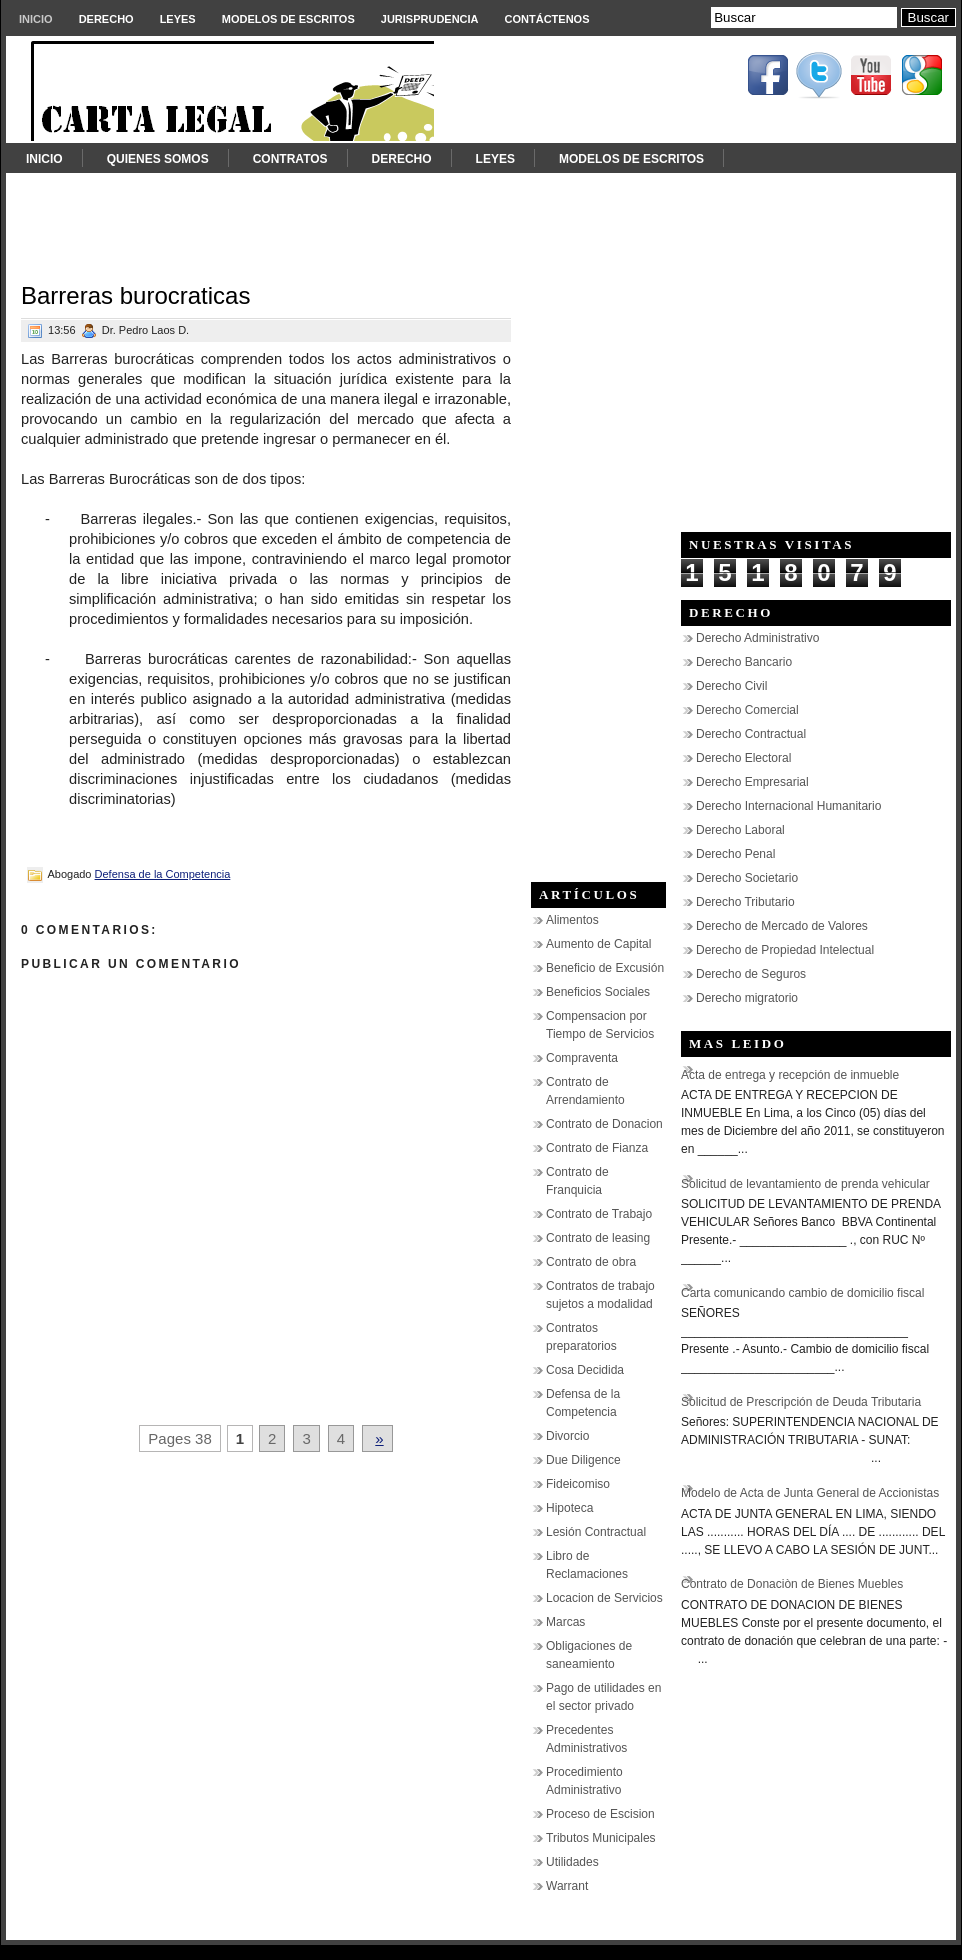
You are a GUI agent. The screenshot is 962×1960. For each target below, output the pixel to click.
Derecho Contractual (751, 734)
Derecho (106, 19)
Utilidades (572, 1862)
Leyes (178, 19)
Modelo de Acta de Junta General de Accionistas (810, 1493)
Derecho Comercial (747, 710)
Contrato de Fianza (597, 1148)
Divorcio (567, 1436)
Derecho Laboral (740, 830)
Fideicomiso (578, 1484)
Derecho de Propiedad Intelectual (785, 950)
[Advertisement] (481, 218)
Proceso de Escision (600, 1814)
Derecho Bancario (744, 662)
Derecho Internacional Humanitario (788, 806)
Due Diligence (583, 1460)
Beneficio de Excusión (605, 968)
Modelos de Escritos (288, 19)
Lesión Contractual (596, 1532)
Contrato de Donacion (604, 1124)
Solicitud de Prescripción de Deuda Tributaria (801, 1402)
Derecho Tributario (745, 902)
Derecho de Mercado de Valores (782, 926)
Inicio (36, 19)
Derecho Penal (735, 854)
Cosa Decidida (585, 1370)
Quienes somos (158, 159)
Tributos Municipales (601, 1838)
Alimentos (572, 920)
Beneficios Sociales (598, 992)
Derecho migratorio (747, 998)
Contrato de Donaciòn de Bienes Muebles (792, 1584)
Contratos (290, 159)
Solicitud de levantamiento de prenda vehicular (805, 1184)
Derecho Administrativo (757, 638)
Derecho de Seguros (751, 974)
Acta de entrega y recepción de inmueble (790, 1075)
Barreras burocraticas (135, 295)
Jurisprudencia (430, 19)
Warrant (567, 1886)
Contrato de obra (591, 1262)
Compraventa (582, 1058)
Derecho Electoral (743, 758)
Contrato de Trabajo (599, 1214)
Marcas (565, 1622)
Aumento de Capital (598, 944)
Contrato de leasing (598, 1238)
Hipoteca (569, 1508)
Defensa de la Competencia (163, 874)
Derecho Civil (731, 686)
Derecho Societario (747, 878)
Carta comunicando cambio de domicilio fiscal (802, 1293)
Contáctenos (547, 19)
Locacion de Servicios (604, 1598)
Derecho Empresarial (752, 782)
